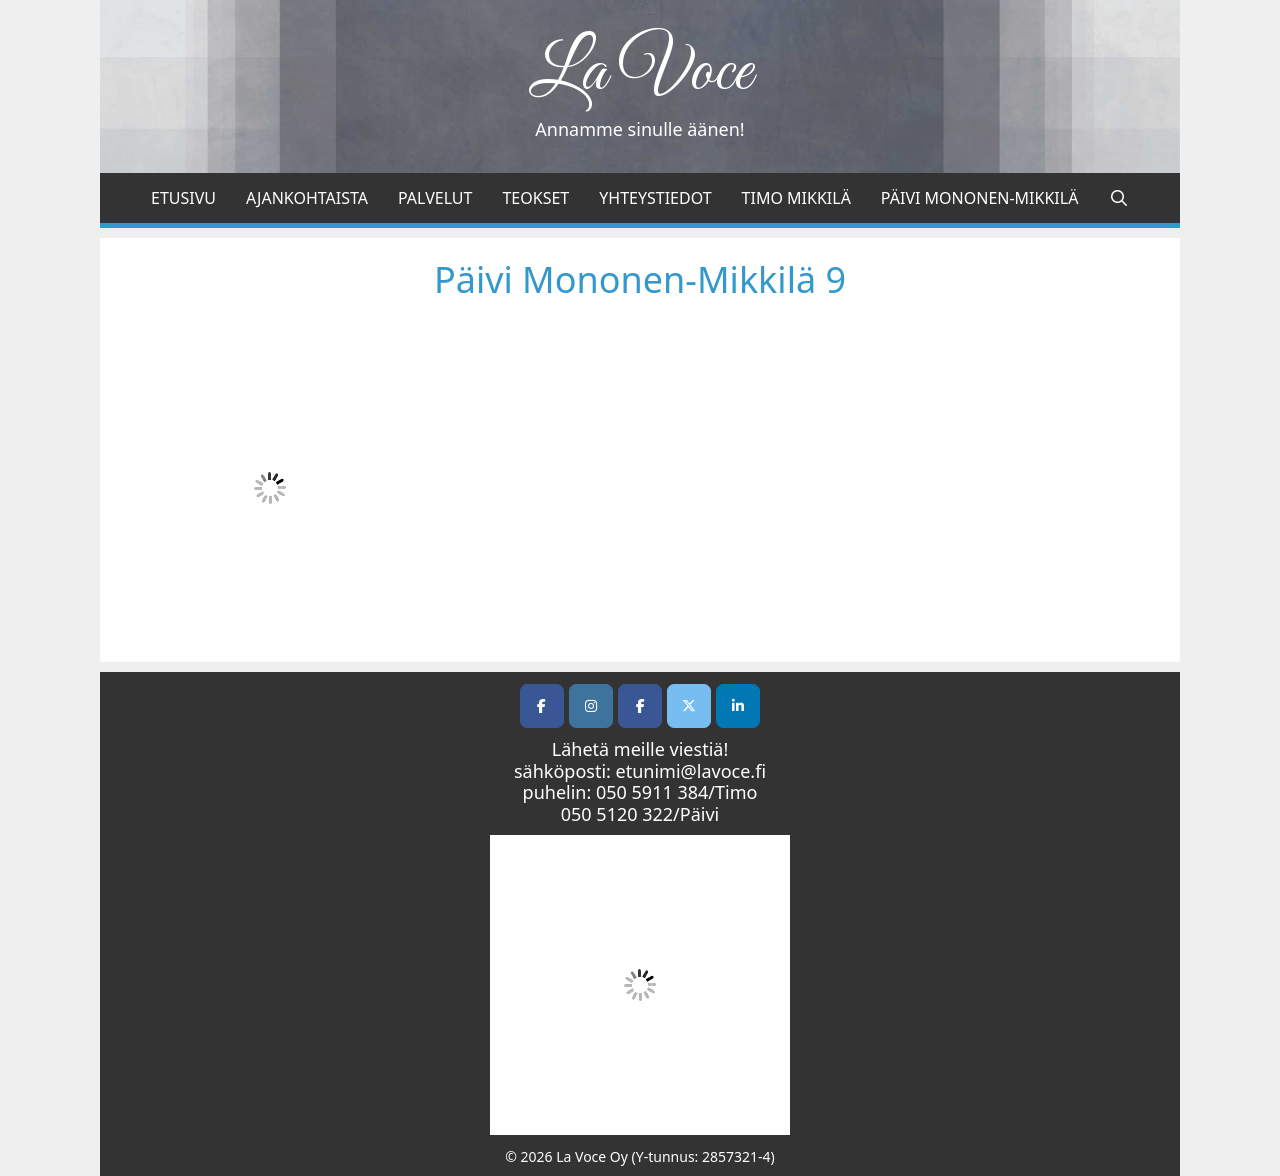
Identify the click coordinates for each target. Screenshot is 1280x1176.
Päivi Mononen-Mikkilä (980, 198)
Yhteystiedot (655, 198)
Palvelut (435, 198)
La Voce (640, 73)
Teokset (535, 198)
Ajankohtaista (307, 198)
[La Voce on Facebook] (542, 706)
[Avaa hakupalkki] (1118, 198)
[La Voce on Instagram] (591, 706)
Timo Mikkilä (796, 198)
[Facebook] (640, 706)
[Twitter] (689, 706)
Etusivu (183, 198)
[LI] (738, 706)
